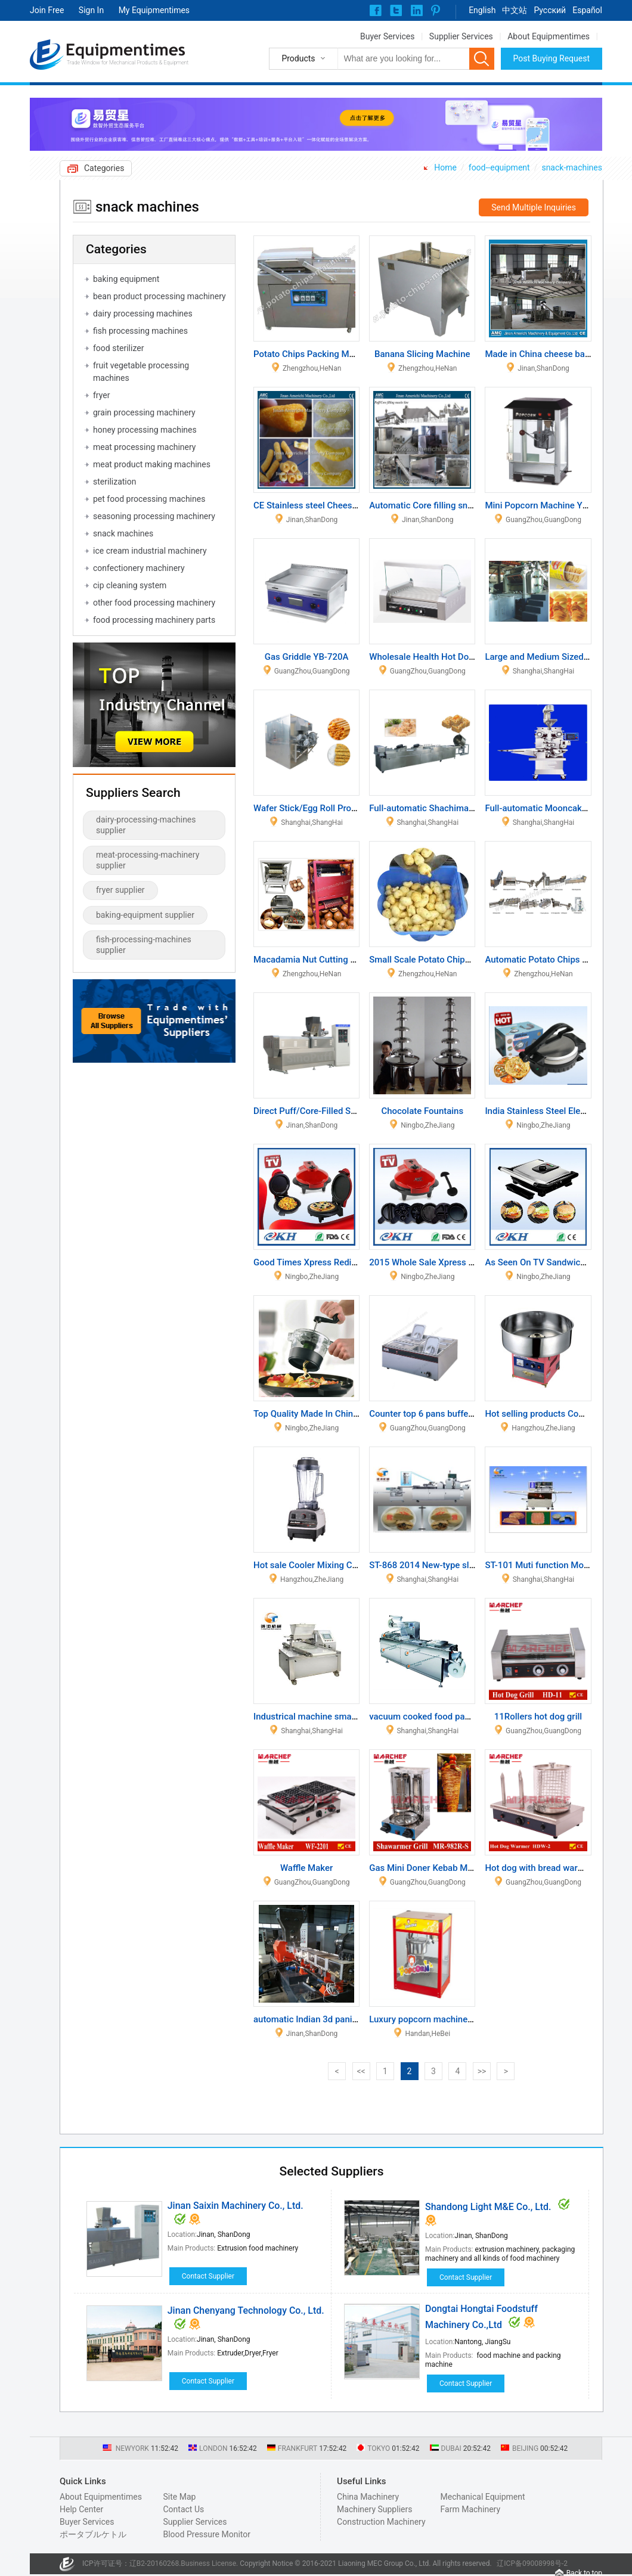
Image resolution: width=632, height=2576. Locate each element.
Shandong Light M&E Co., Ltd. (488, 2206)
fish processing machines (140, 331)
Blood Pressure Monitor (206, 2534)
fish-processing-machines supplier (143, 945)
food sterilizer (118, 348)
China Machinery (368, 2496)
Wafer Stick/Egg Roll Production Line (326, 808)
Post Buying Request (551, 58)
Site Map (179, 2496)
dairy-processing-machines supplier (146, 825)
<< (361, 2071)
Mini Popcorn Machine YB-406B (548, 505)
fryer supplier (120, 890)
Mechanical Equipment (483, 2496)
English (482, 10)
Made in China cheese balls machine (557, 354)
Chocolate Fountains (422, 1111)
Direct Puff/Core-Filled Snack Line (321, 1111)
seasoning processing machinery (154, 516)
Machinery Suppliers (374, 2509)
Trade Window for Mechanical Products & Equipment (127, 63)
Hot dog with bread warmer (539, 1868)
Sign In (91, 10)
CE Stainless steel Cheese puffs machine (334, 505)
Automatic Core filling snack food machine (453, 505)
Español (587, 10)
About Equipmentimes (548, 36)
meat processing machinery (144, 447)
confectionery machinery (139, 568)
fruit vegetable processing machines (141, 372)
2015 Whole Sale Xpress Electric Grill (442, 1262)
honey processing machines (145, 429)
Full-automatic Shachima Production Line (451, 808)
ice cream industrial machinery (150, 550)
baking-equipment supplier (145, 915)
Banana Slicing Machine (422, 354)
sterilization (114, 481)
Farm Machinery (471, 2509)
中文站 (514, 10)
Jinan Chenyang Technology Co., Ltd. (246, 2310)
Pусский (550, 10)
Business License (208, 2563)
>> (482, 2071)
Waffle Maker (306, 1868)
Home (445, 167)
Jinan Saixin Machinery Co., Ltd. (235, 2205)
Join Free (47, 10)
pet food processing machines (149, 499)
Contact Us (183, 2509)
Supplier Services (461, 36)
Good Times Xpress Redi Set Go (316, 1262)
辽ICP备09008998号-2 (532, 2563)
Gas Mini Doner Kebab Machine (431, 1868)
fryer (101, 395)
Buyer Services (387, 36)
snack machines (123, 533)
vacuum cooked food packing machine (446, 1716)
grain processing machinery (144, 412)
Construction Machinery (381, 2522)
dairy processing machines (143, 313)
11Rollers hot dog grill (538, 1716)
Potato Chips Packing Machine (314, 354)
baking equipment (126, 279)
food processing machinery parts (154, 620)
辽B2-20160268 (154, 2563)
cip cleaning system (129, 585)
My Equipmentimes (154, 10)
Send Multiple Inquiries (533, 207)
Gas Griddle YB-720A (307, 656)
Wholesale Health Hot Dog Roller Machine (452, 656)
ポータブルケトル (93, 2534)
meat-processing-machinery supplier (147, 860)
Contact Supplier (208, 2276)
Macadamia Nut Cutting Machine (319, 959)
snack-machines (571, 167)
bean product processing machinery (159, 296)
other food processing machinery (154, 602)
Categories (104, 168)
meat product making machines (151, 464)
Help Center (81, 2509)
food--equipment (499, 167)
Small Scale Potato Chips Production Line (451, 959)
